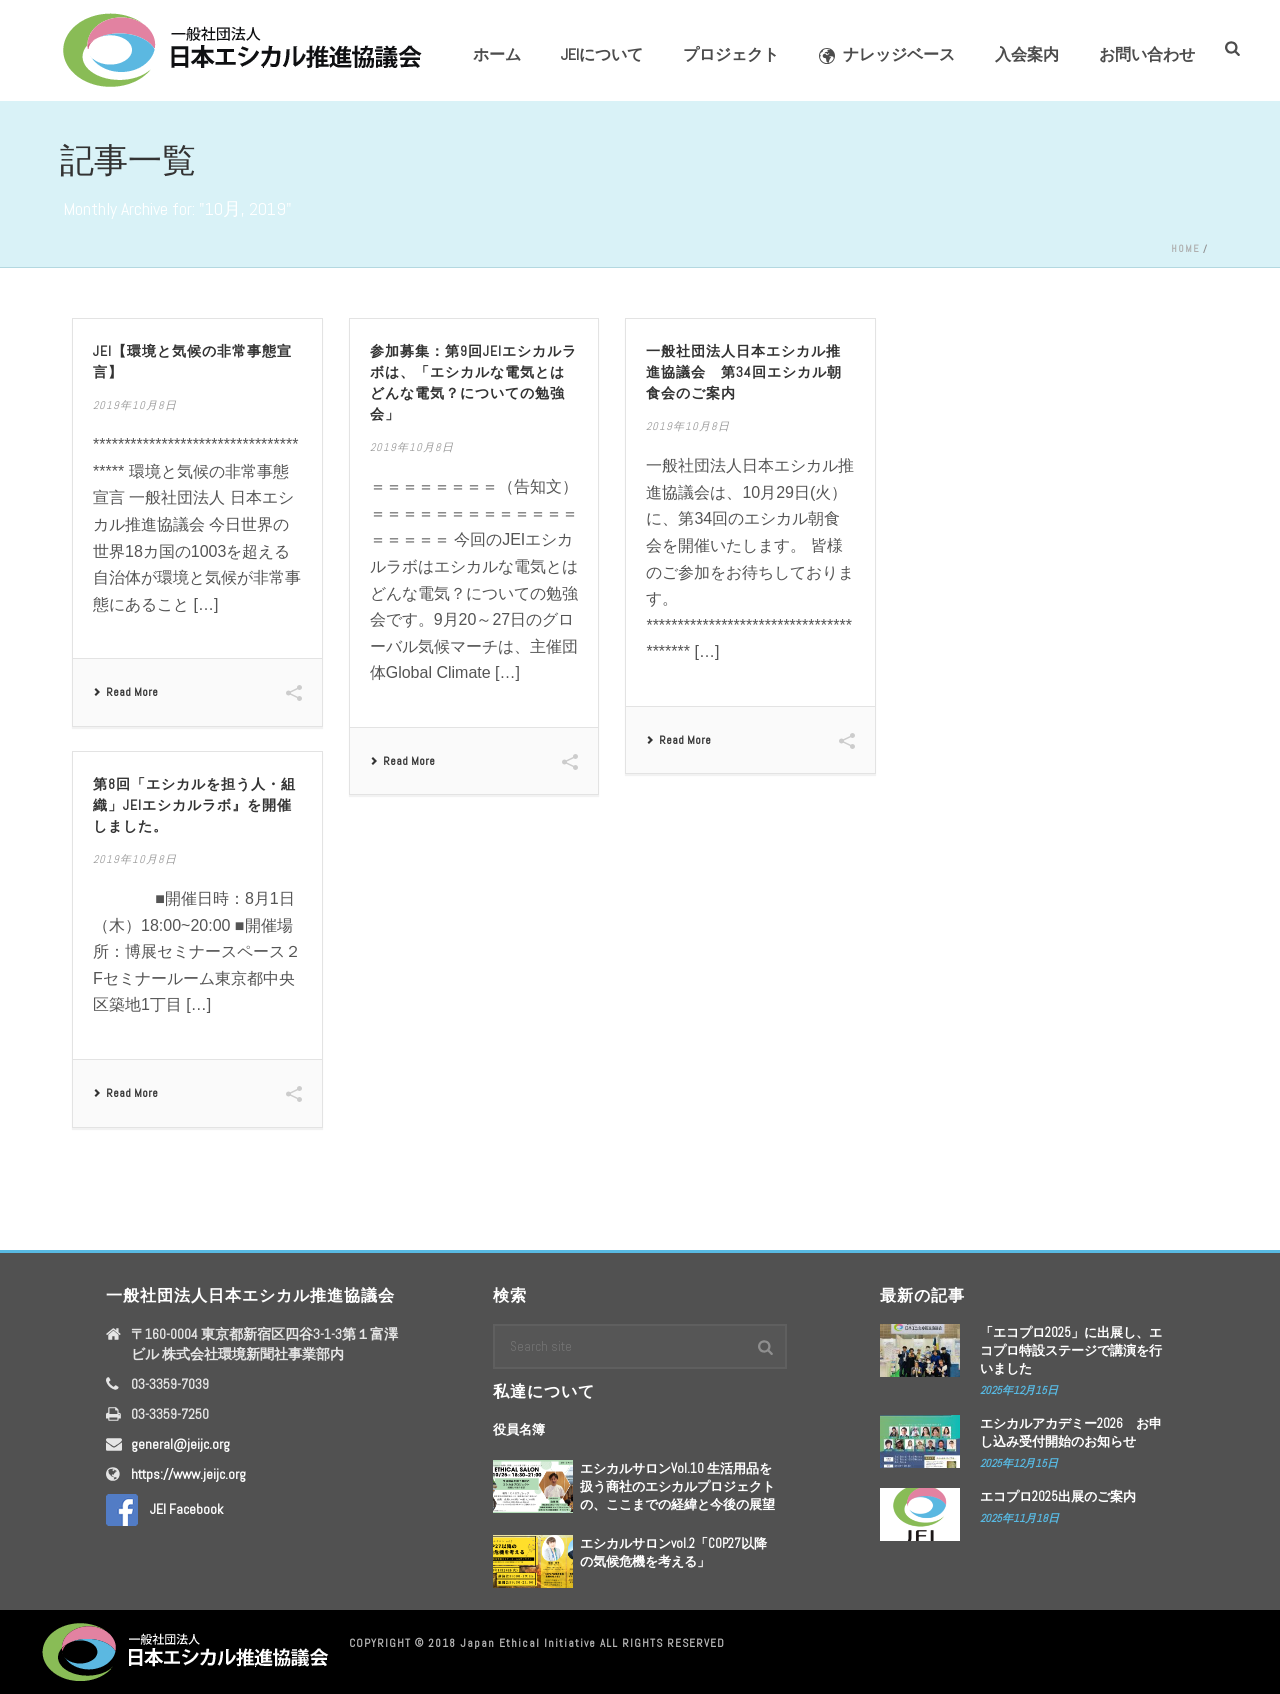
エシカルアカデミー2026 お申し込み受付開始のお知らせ (1071, 1432)
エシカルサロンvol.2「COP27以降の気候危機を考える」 (673, 1552)
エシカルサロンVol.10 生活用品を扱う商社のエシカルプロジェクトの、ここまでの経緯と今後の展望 (677, 1486)
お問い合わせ (1147, 54)
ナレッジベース (887, 54)
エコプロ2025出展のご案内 (1058, 1496)
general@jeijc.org (180, 1444)
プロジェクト (731, 54)
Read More (125, 692)
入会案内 (1027, 54)
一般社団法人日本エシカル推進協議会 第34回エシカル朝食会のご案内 (744, 372)
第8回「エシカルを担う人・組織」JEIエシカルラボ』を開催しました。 (194, 805)
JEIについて (602, 54)
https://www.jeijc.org (188, 1474)
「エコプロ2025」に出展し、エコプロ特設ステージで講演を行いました (1071, 1350)
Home (1185, 248)
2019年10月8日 (135, 405)
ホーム (497, 54)
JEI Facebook (164, 1509)
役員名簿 (519, 1429)
